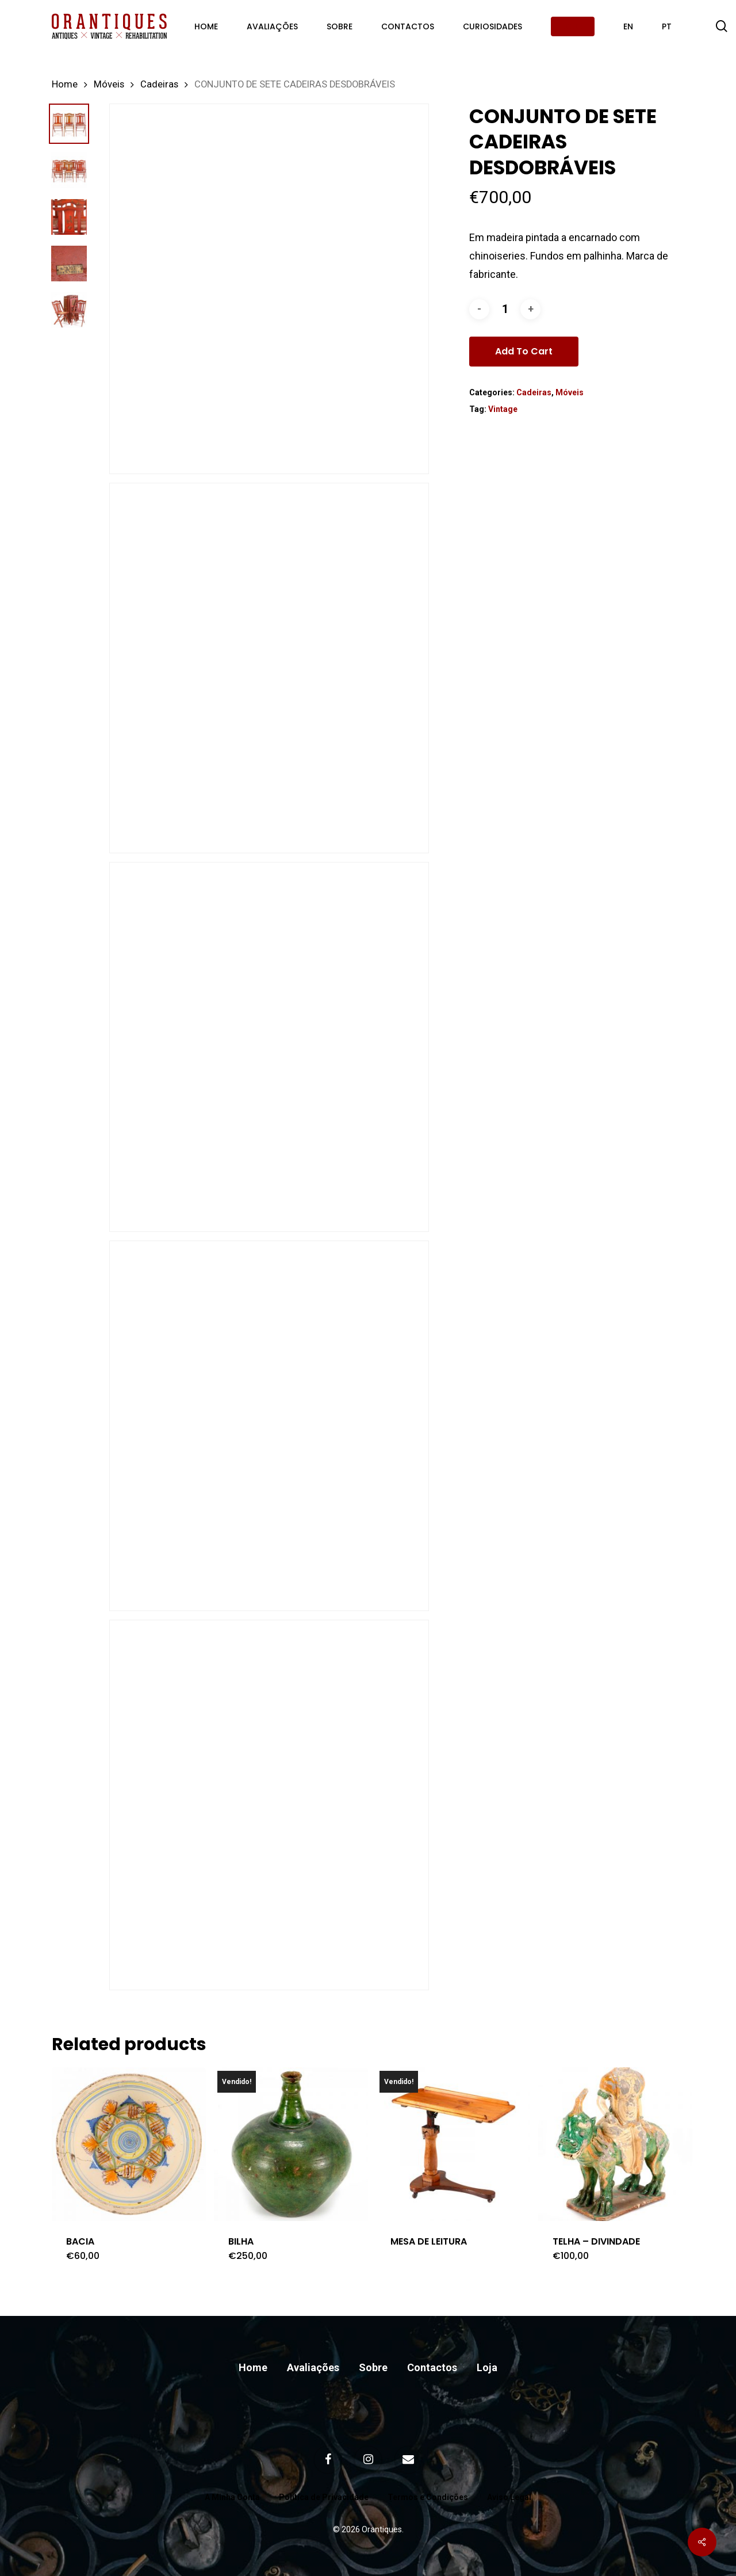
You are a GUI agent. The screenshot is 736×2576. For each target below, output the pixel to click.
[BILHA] (291, 2144)
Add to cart (524, 351)
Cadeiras (159, 84)
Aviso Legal (509, 2497)
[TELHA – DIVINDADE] (615, 2144)
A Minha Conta (232, 2497)
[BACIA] (129, 2144)
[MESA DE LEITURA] (453, 2144)
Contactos (432, 2367)
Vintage (503, 409)
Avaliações (313, 2367)
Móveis (109, 84)
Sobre (373, 2367)
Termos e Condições (428, 2497)
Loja (487, 2367)
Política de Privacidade (324, 2497)
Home (65, 84)
